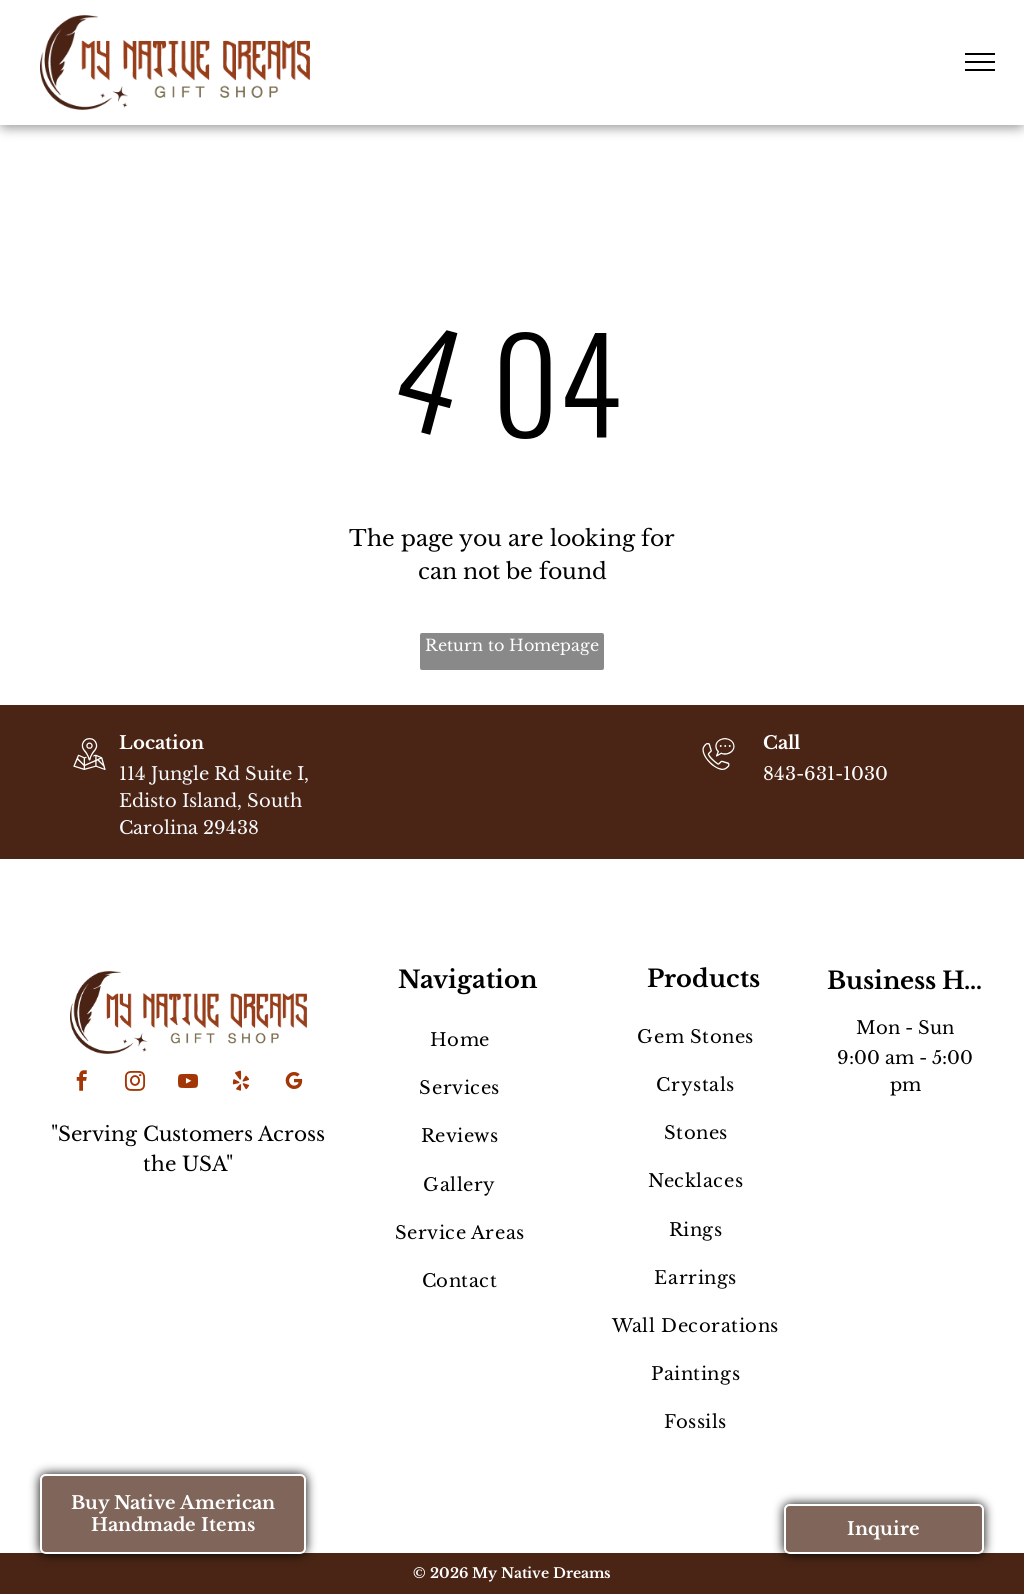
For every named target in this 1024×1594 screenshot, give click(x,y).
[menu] (980, 62)
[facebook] (82, 1083)
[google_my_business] (294, 1083)
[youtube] (188, 1083)
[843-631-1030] (718, 772)
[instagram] (135, 1083)
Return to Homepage (512, 645)
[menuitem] (460, 1040)
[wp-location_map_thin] (89, 772)
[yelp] (241, 1083)
